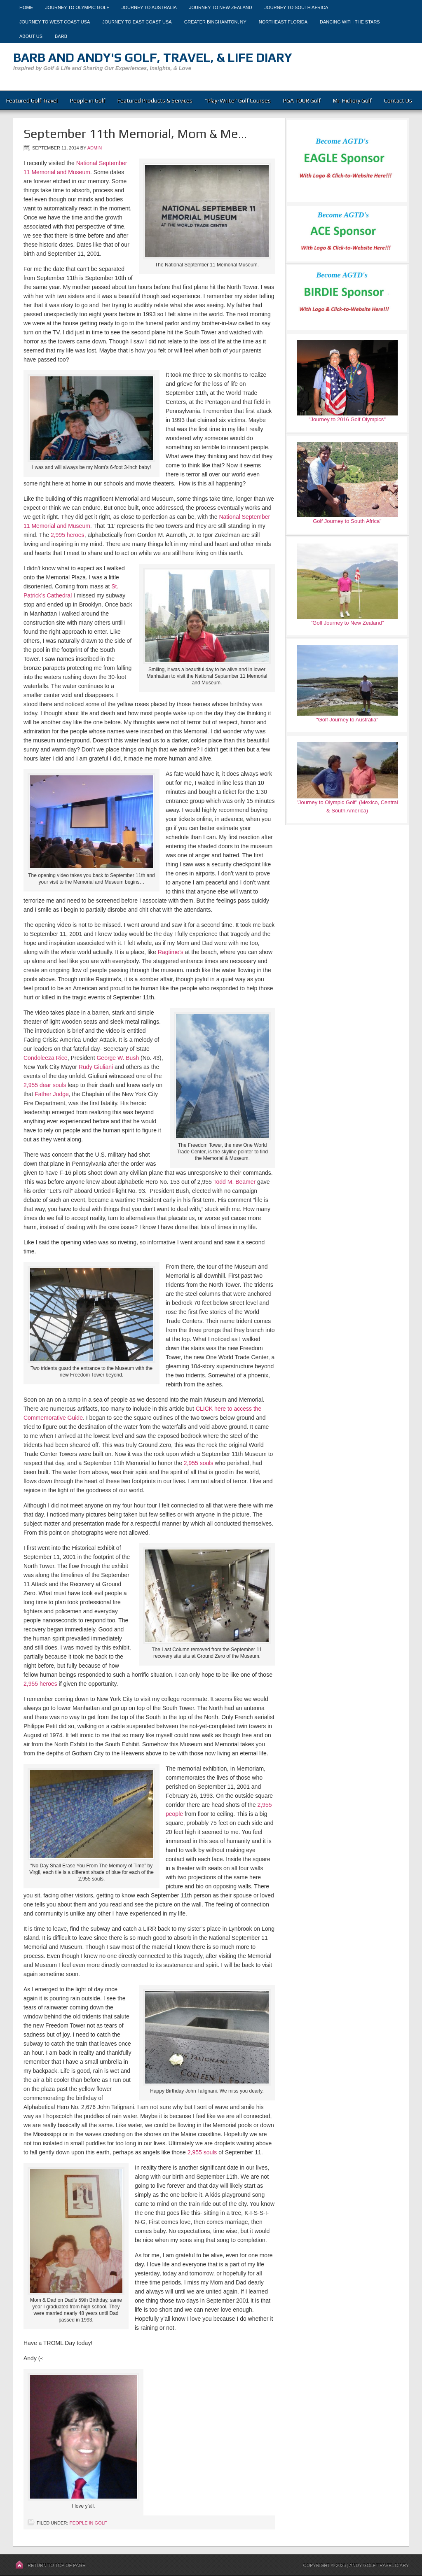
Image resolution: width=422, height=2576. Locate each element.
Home (26, 7)
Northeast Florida (283, 21)
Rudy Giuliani (96, 1067)
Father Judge (52, 1094)
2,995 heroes (67, 535)
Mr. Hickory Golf (352, 100)
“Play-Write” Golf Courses (238, 100)
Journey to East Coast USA (136, 21)
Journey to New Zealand (220, 7)
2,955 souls (198, 1463)
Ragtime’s (170, 952)
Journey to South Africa (296, 7)
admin (94, 147)
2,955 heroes (40, 1683)
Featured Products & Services (154, 100)
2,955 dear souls (44, 1085)
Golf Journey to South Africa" (347, 521)
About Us (30, 36)
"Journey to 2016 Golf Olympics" (347, 419)
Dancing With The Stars (350, 21)
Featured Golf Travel (32, 100)
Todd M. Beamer (234, 1181)
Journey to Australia (149, 7)
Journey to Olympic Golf (77, 7)
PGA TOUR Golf (302, 100)
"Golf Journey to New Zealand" (347, 623)
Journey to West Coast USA (54, 21)
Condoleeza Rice (45, 1058)
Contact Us (398, 100)
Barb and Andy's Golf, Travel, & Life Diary (152, 57)
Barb (61, 36)
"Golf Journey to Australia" (347, 719)
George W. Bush (117, 1058)
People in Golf (87, 100)
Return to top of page (56, 2565)
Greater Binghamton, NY (215, 21)
